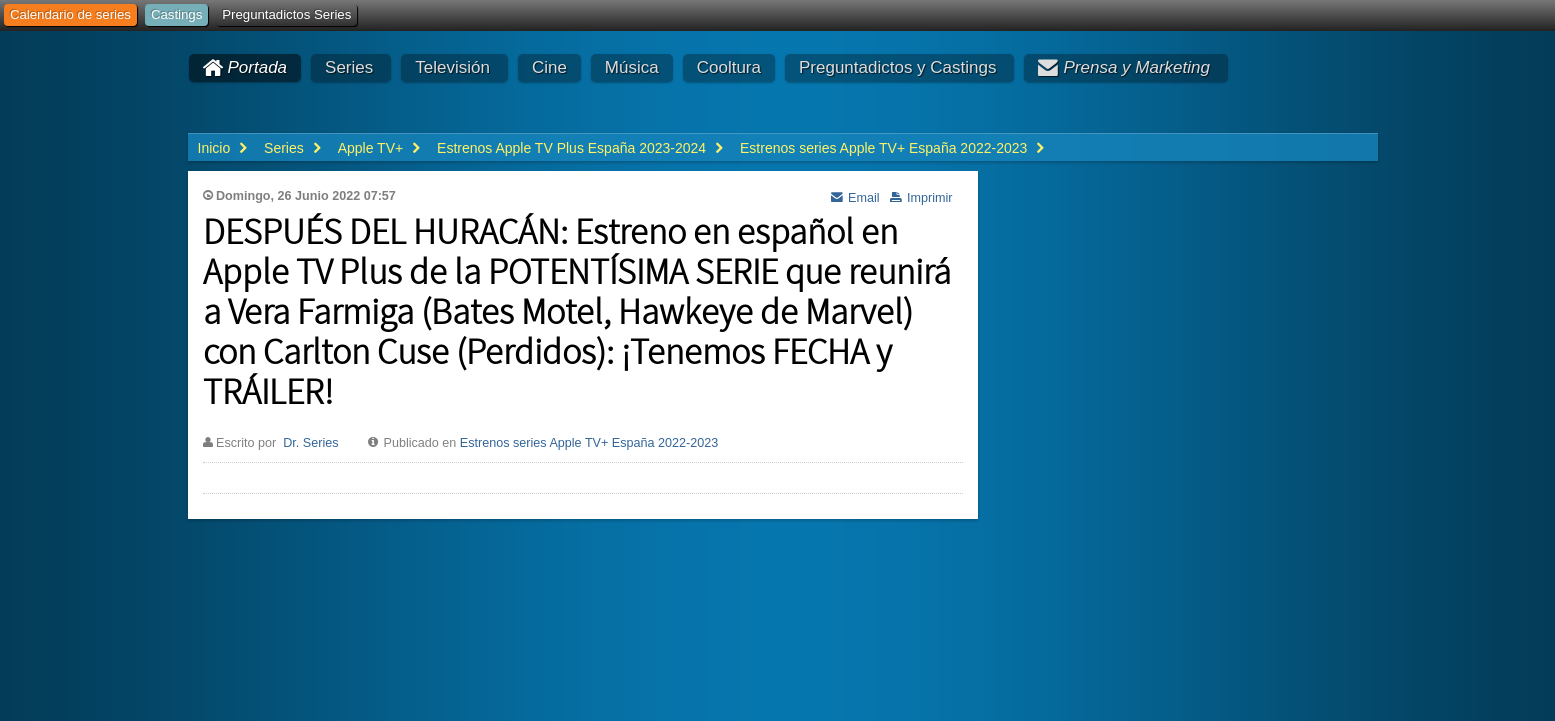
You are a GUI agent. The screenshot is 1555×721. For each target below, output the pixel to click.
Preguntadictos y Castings (898, 67)
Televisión (452, 67)
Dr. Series (310, 443)
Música (632, 67)
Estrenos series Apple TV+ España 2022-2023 (589, 443)
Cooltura (729, 67)
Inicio (214, 148)
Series (349, 67)
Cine (549, 67)
